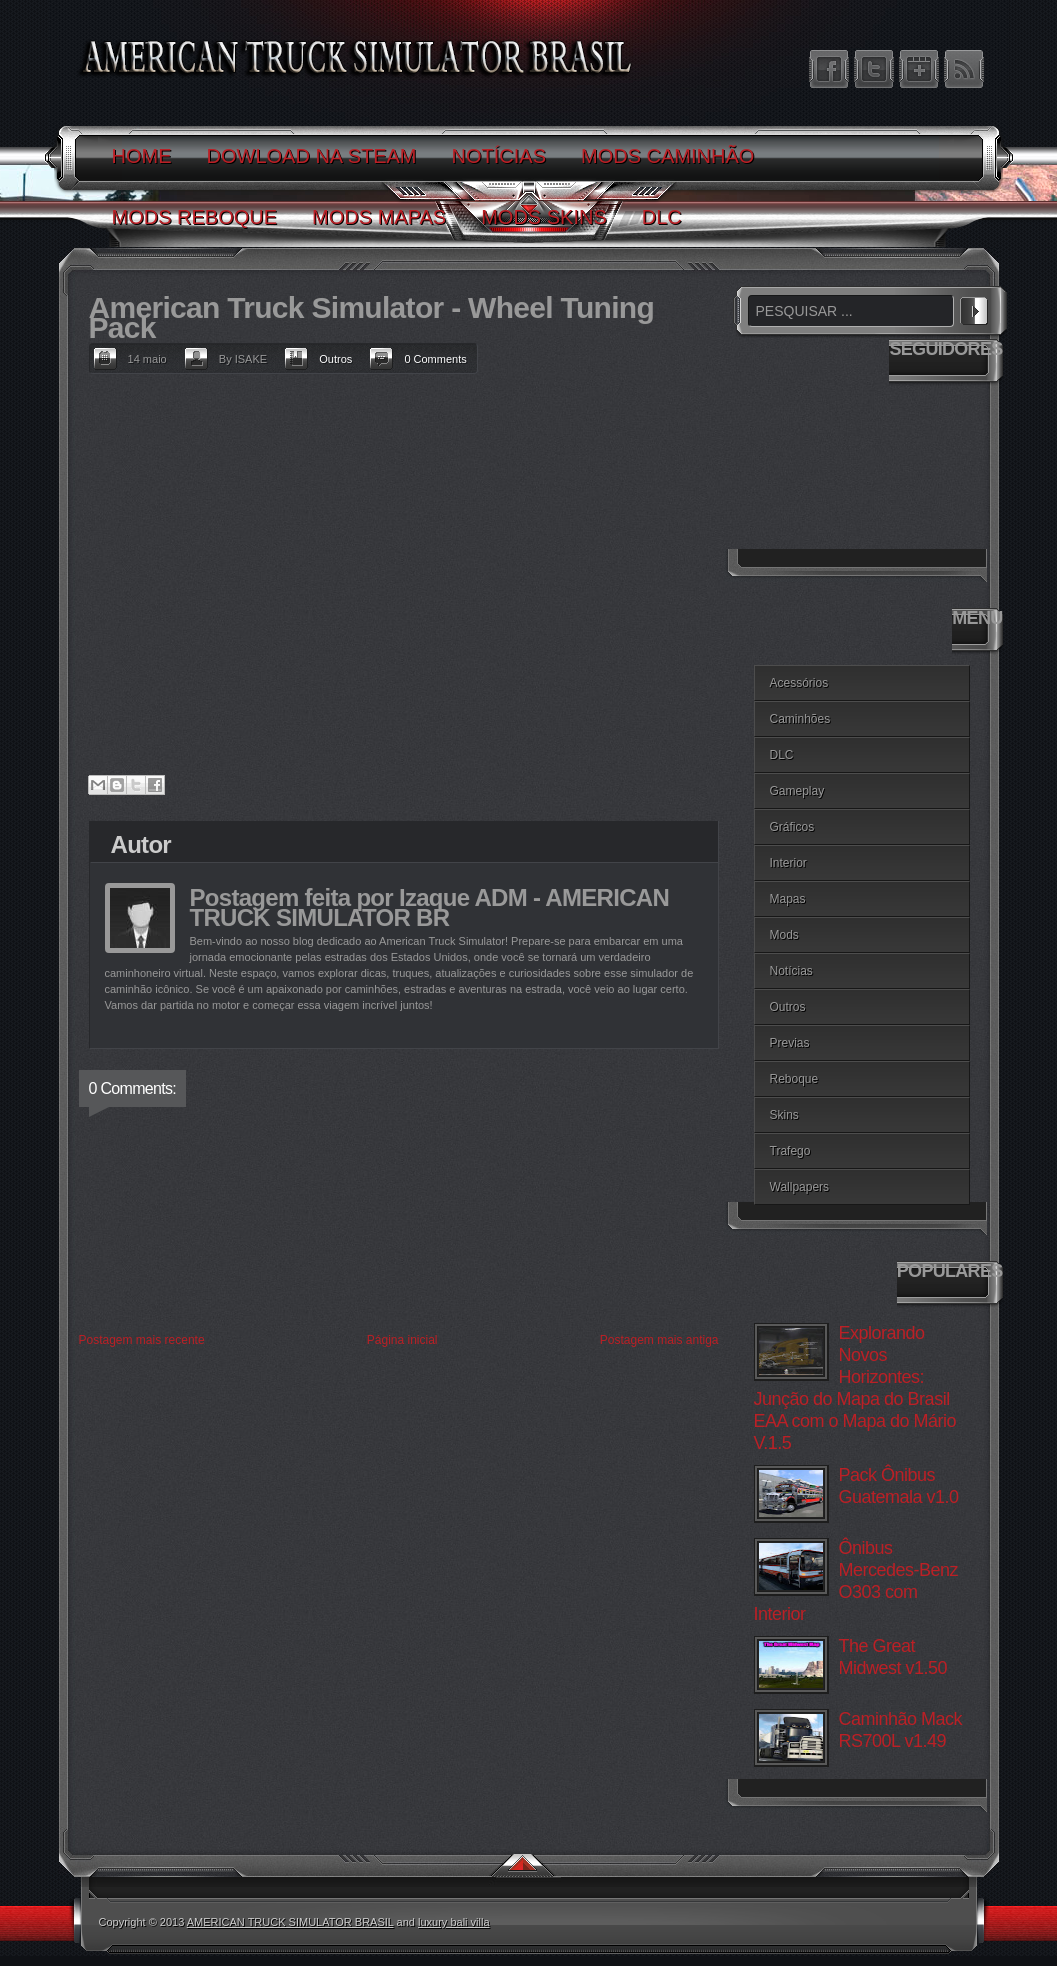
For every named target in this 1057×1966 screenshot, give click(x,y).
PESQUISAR (974, 308)
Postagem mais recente (142, 1340)
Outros (335, 359)
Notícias (791, 971)
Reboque (794, 1079)
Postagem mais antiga (659, 1340)
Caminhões (800, 719)
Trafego (790, 1151)
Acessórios (799, 683)
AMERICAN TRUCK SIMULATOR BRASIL (290, 1922)
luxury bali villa (454, 1922)
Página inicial (402, 1340)
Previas (790, 1043)
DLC (782, 755)
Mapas (788, 899)
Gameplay (797, 791)
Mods (784, 935)
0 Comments (435, 359)
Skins (784, 1115)
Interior (788, 863)
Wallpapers (800, 1187)
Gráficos (792, 827)
